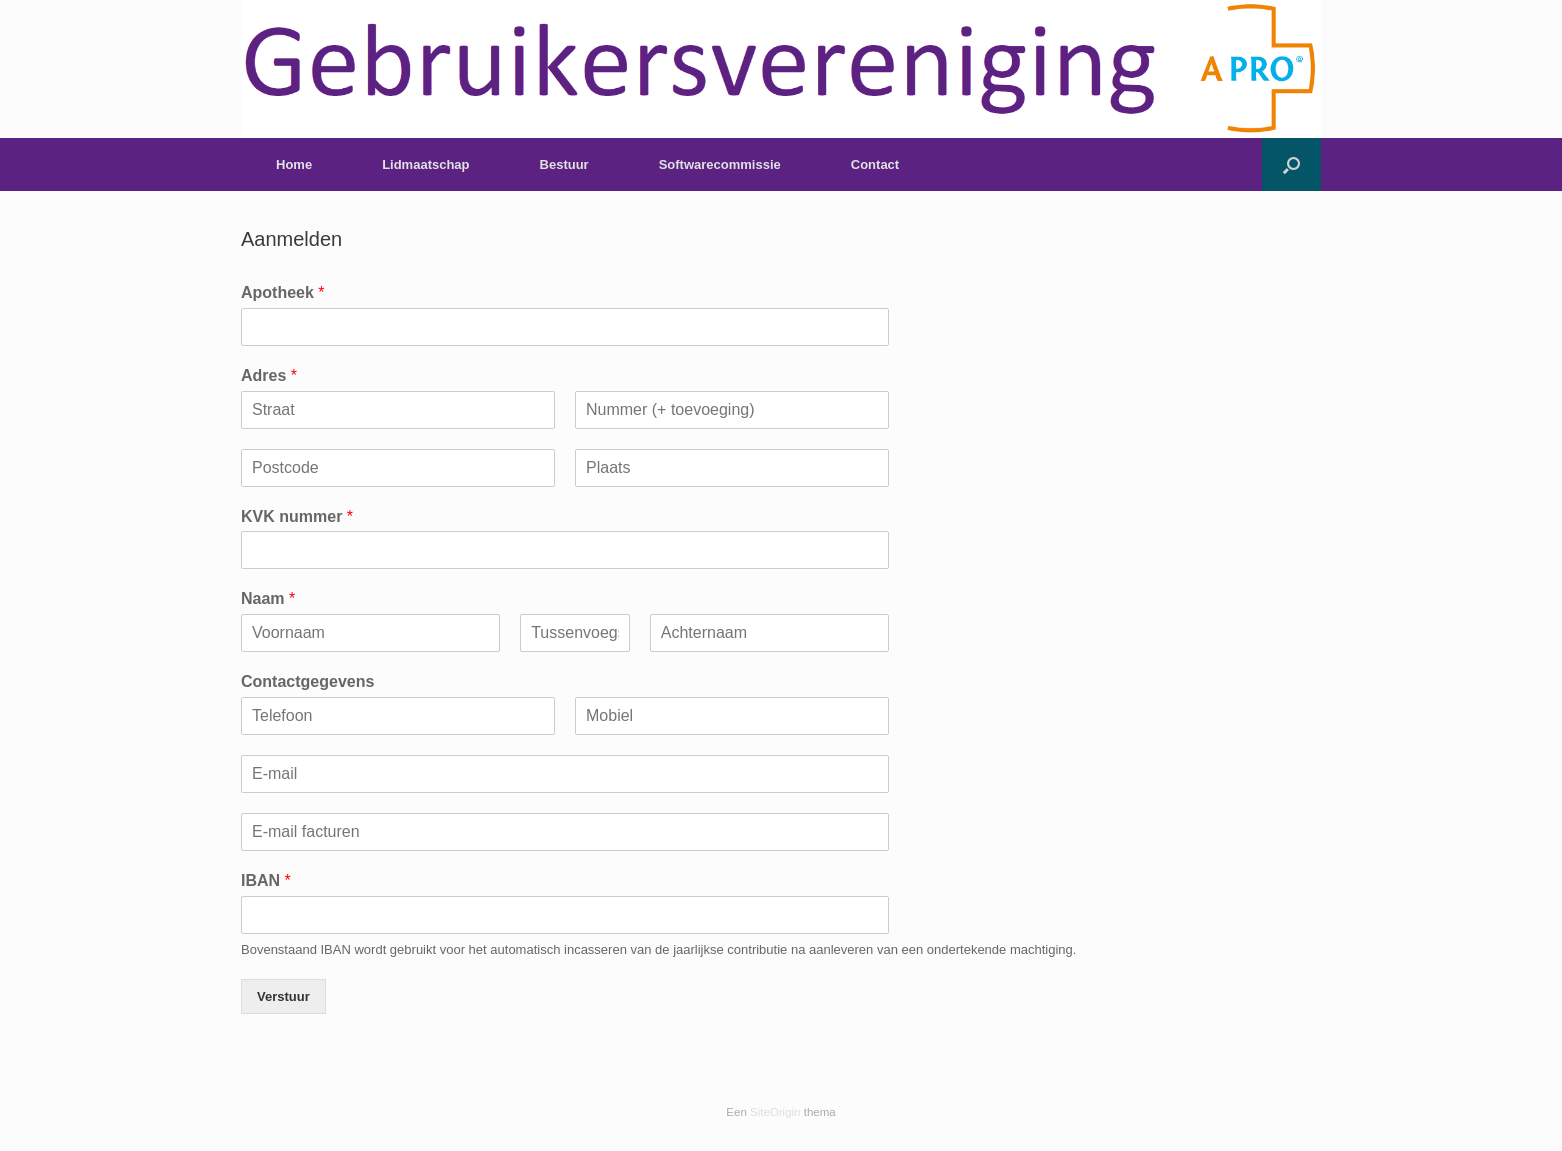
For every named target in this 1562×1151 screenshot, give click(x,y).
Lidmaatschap (425, 164)
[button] (1291, 164)
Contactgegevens (307, 681)
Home (294, 164)
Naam (268, 598)
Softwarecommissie (720, 164)
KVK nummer (297, 516)
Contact (875, 164)
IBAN (266, 880)
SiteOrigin (775, 1112)
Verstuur (283, 996)
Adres (269, 375)
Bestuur (564, 164)
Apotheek (283, 292)
